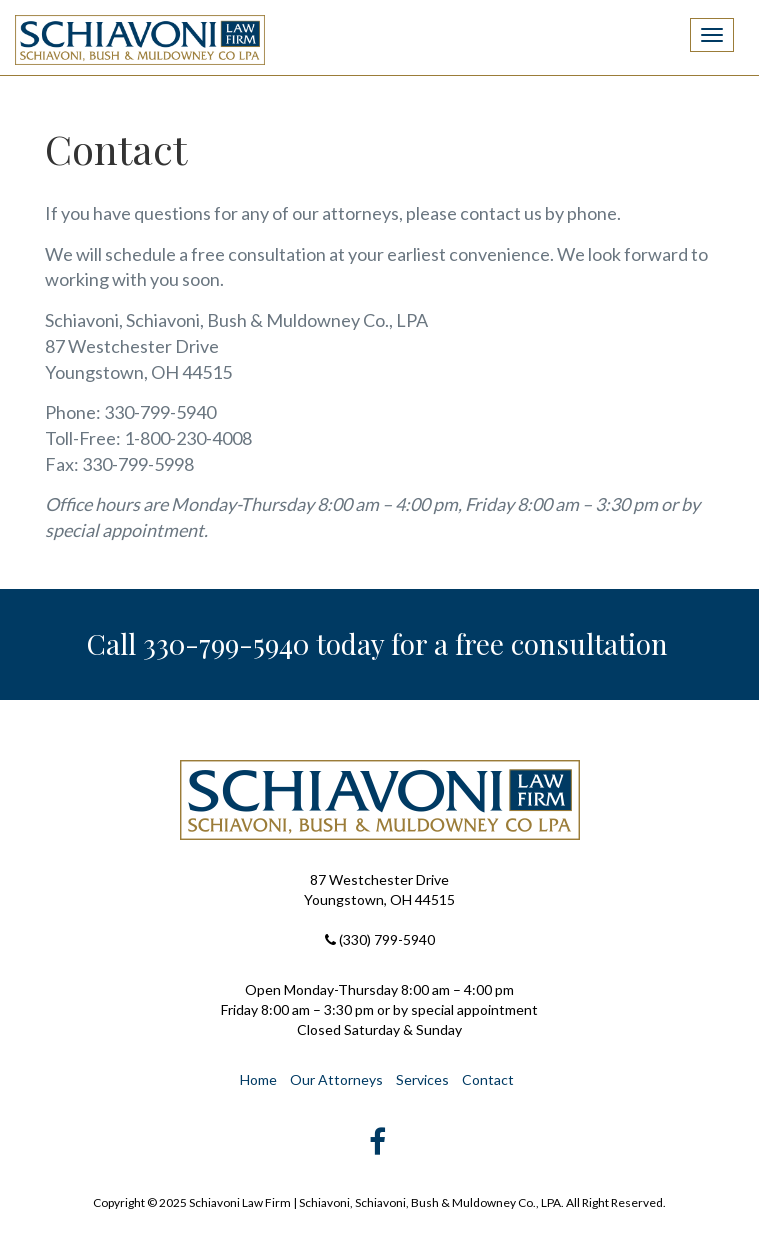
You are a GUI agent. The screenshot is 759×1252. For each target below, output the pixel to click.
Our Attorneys (336, 1079)
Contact (488, 1079)
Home (258, 1079)
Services (422, 1079)
